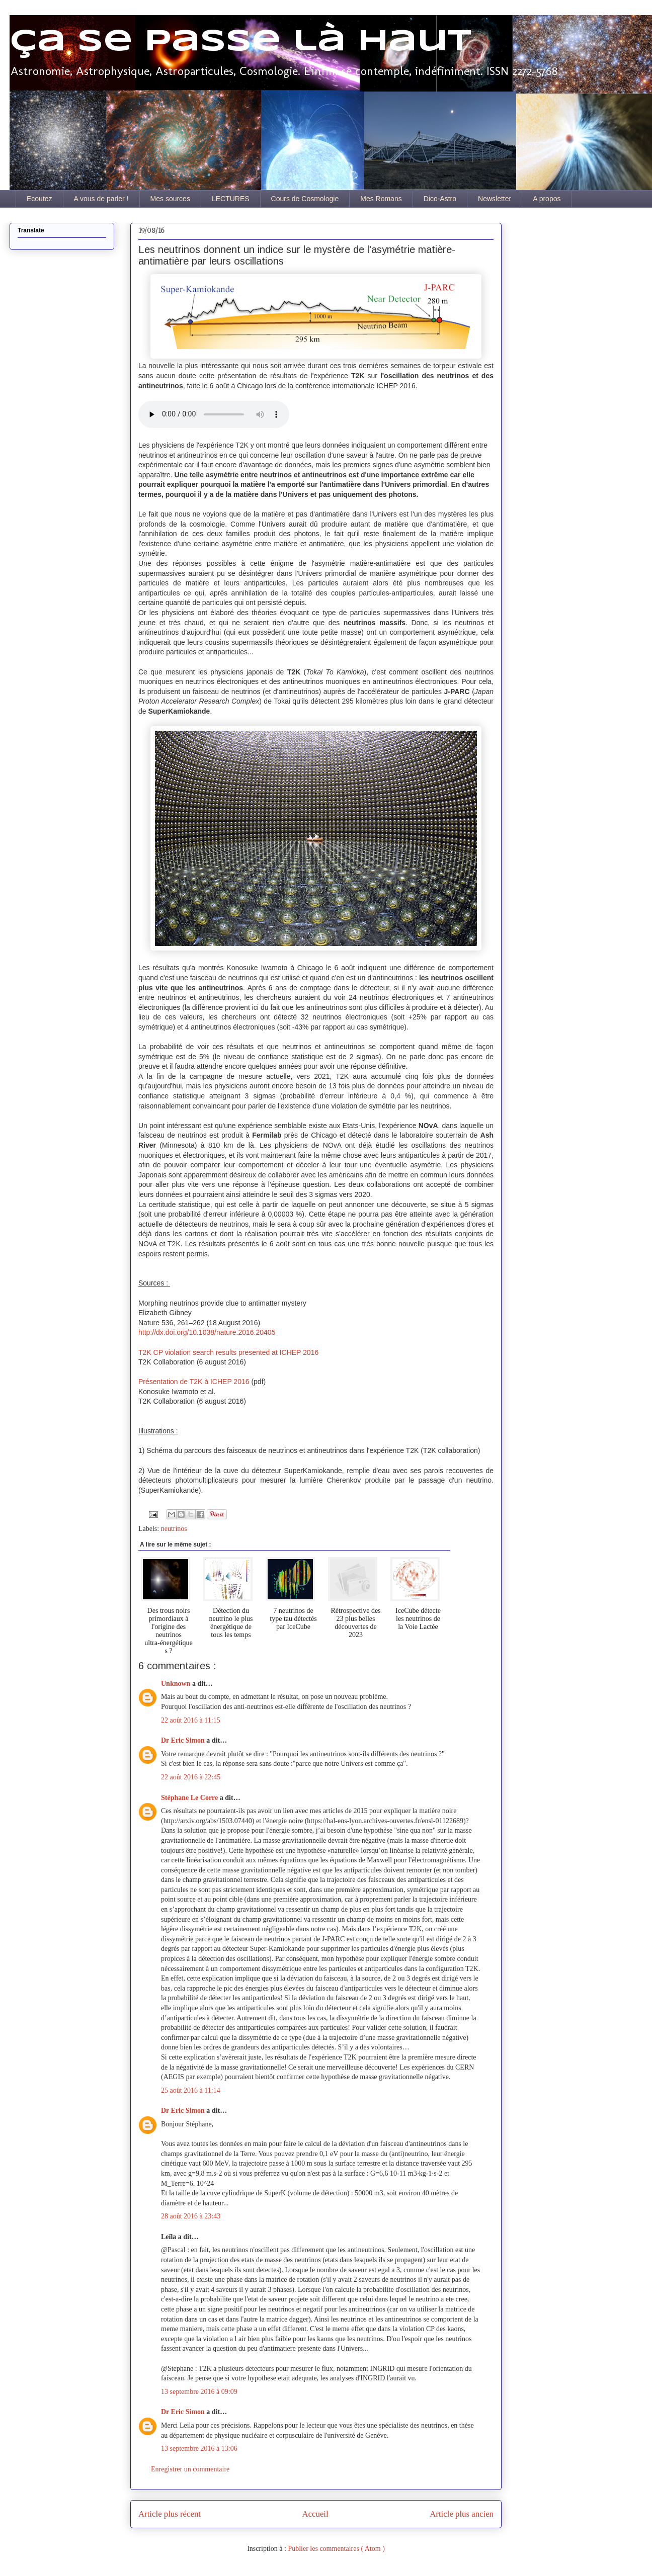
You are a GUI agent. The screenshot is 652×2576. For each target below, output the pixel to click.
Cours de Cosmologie (305, 199)
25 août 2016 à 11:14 (190, 2090)
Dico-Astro (440, 199)
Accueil (315, 2514)
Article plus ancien (462, 2514)
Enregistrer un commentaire (190, 2469)
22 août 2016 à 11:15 (190, 1720)
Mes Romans (380, 199)
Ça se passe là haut (240, 41)
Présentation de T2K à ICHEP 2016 (194, 1382)
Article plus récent (169, 2514)
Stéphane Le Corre (190, 1797)
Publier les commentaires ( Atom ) (336, 2548)
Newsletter (494, 199)
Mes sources (170, 199)
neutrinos (174, 1528)
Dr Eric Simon (183, 1740)
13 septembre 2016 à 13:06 (199, 2448)
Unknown (176, 1683)
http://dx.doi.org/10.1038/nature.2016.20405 (206, 1332)
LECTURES (231, 199)
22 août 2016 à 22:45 (190, 1777)
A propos (546, 199)
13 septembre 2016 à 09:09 (199, 2391)
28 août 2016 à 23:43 (190, 2216)
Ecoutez (39, 199)
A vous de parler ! (101, 199)
